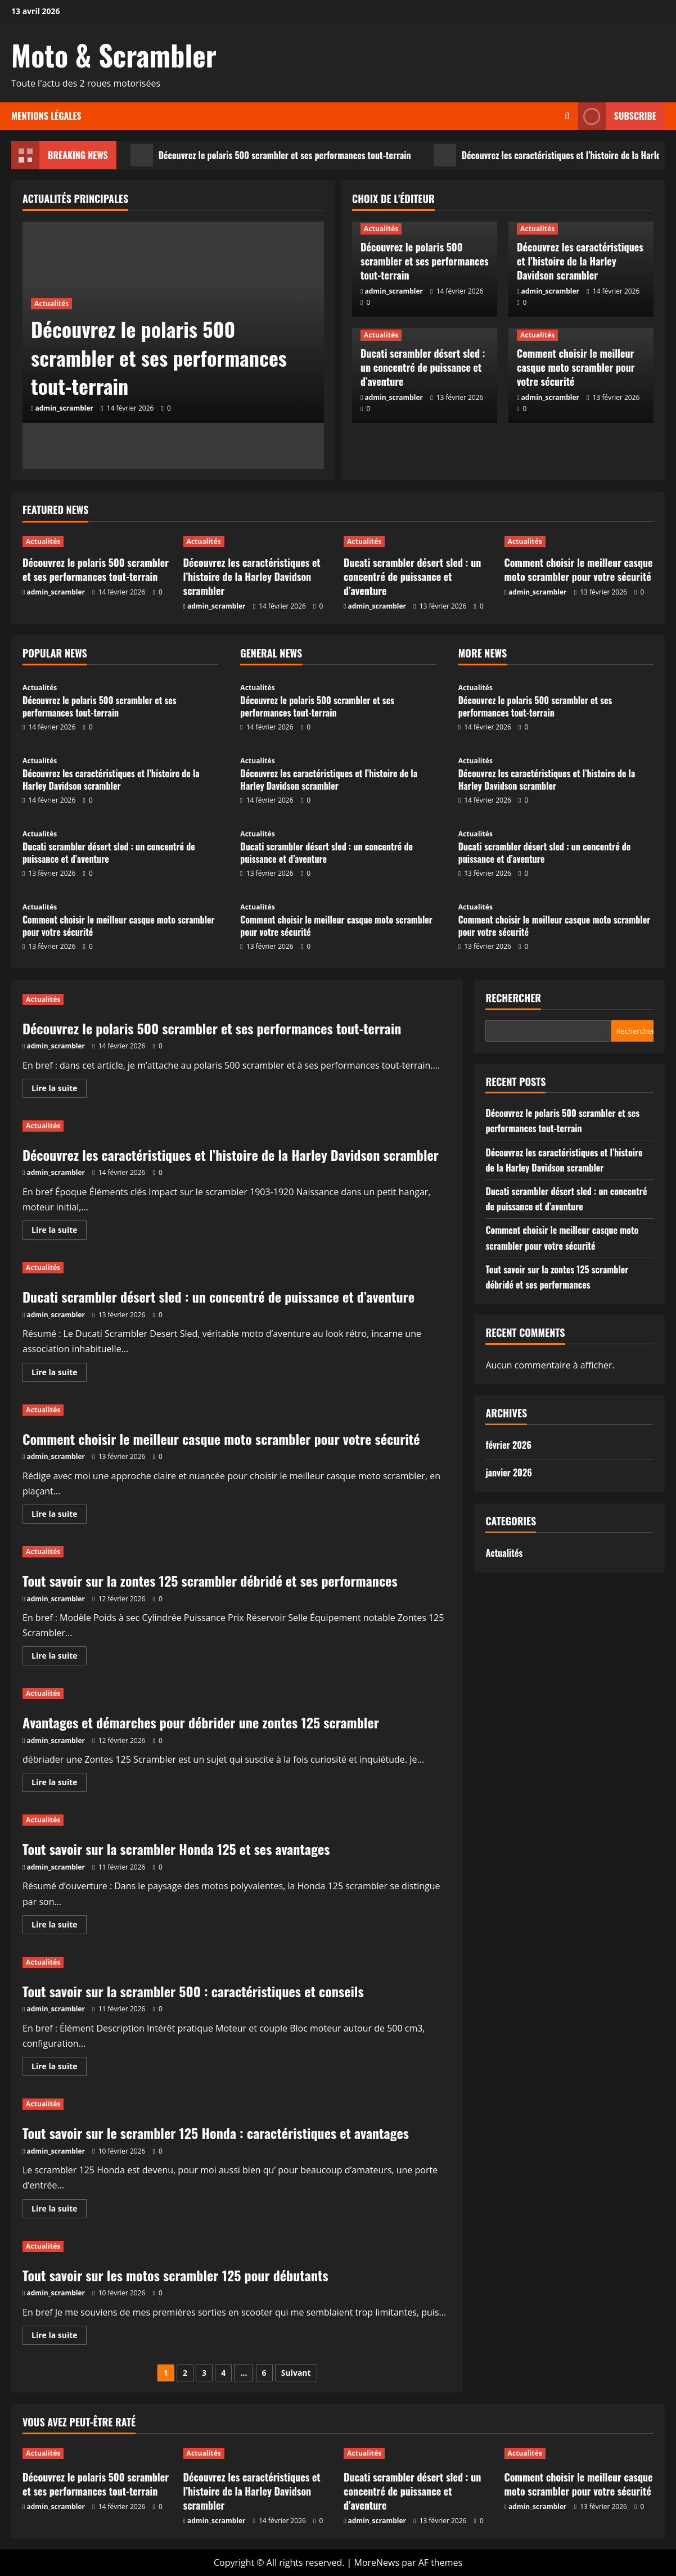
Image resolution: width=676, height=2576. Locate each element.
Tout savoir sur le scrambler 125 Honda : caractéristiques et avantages (215, 2133)
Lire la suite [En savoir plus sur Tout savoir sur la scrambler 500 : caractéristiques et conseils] (59, 2068)
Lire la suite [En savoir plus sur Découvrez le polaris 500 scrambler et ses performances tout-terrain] (59, 1090)
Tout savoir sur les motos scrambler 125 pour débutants (175, 2275)
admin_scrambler (64, 408)
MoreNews (377, 2562)
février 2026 (508, 1445)
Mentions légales (46, 116)
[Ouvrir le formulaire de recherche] (567, 116)
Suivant (296, 2372)
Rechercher (513, 998)
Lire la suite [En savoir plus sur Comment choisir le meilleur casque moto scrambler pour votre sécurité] (59, 1516)
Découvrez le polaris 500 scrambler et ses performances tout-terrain (270, 155)
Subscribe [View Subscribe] (617, 116)
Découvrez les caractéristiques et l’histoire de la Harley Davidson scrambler (580, 261)
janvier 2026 (508, 1472)
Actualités (51, 303)
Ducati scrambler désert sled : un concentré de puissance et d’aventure (422, 367)
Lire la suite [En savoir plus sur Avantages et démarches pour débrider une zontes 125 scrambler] (59, 1784)
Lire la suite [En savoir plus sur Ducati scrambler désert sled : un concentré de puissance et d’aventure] (59, 1374)
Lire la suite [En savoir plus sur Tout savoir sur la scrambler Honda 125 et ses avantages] (59, 1926)
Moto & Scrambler (114, 54)
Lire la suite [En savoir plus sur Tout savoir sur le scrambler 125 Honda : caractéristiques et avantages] (59, 2210)
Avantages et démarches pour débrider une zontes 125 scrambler (200, 1722)
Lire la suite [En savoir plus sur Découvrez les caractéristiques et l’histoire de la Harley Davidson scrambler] (59, 1232)
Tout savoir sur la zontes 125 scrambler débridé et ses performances (210, 1580)
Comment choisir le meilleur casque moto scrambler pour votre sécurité (576, 367)
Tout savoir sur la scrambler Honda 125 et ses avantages (176, 1849)
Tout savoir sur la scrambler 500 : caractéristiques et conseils (193, 1991)
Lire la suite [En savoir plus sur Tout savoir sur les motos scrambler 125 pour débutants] (59, 2337)
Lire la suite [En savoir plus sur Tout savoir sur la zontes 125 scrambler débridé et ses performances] (59, 1657)
